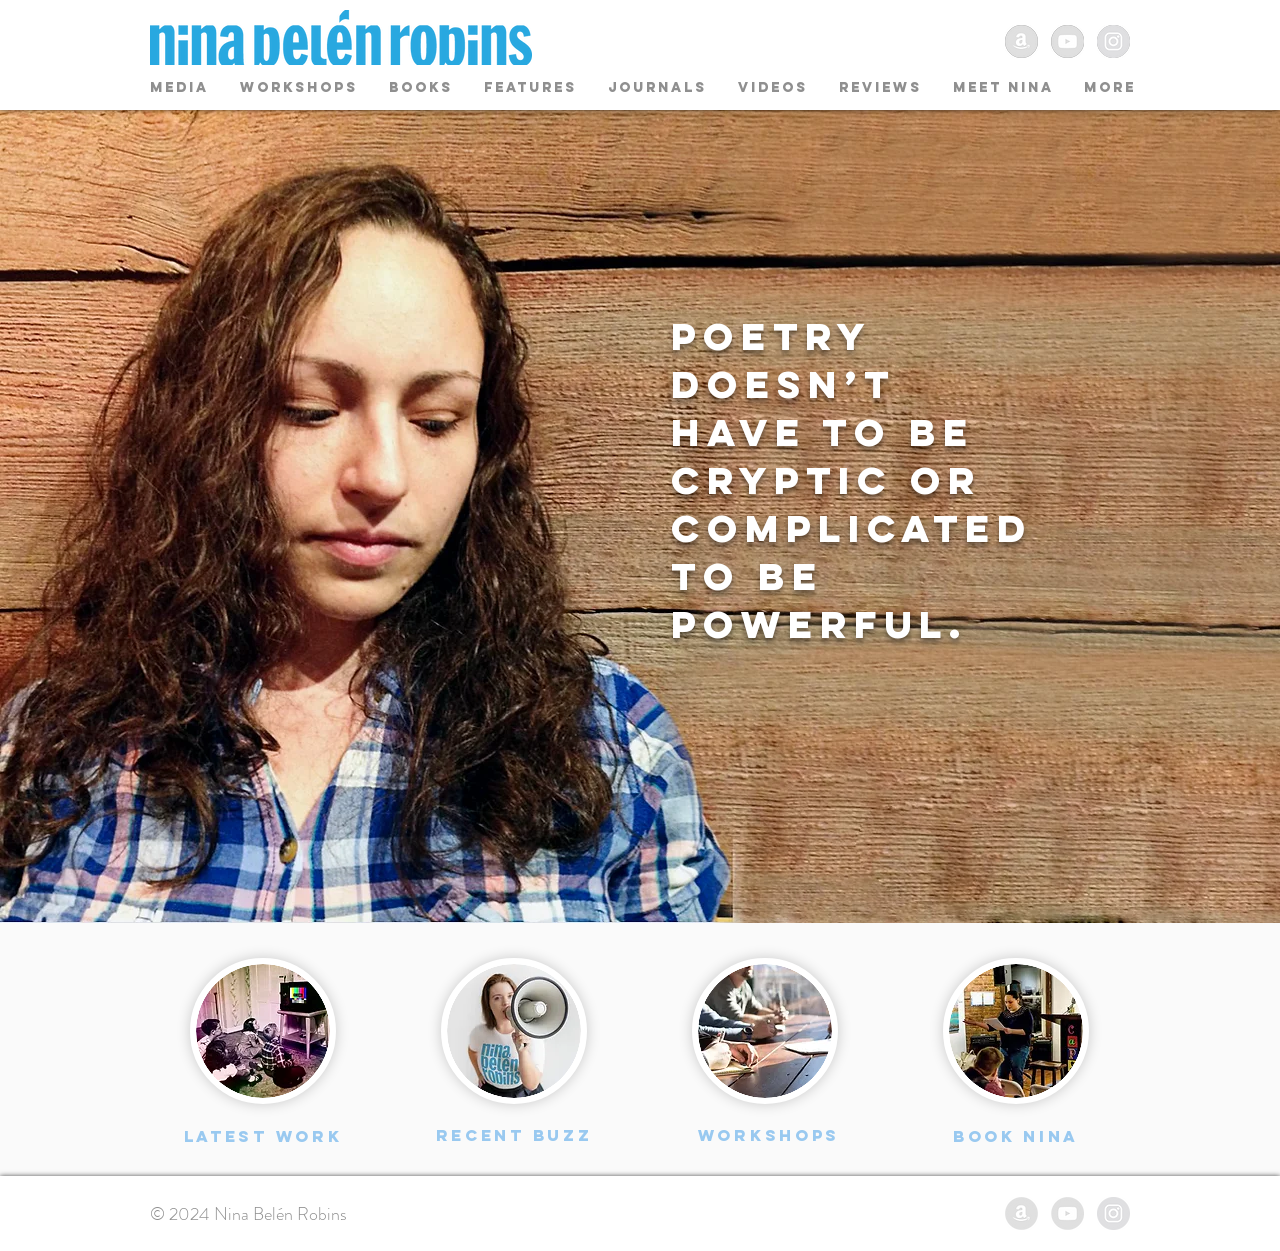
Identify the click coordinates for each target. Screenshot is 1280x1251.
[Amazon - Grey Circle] (1021, 41)
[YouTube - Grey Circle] (1067, 41)
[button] (421, 87)
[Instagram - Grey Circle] (1113, 41)
